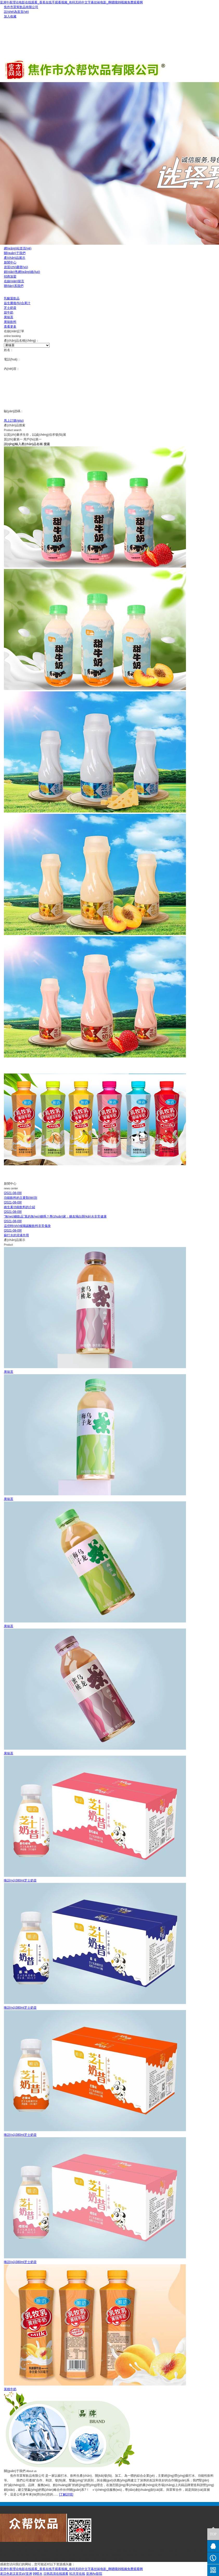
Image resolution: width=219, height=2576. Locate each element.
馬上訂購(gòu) (14, 420)
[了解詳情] (66, 2494)
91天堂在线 (77, 2573)
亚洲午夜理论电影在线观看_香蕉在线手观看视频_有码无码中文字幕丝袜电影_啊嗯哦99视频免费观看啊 (71, 2)
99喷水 (37, 2573)
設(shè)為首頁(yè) (16, 12)
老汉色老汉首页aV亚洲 (16, 2573)
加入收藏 (10, 16)
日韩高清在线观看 (55, 2573)
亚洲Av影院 (94, 2573)
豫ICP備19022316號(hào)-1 (112, 2559)
